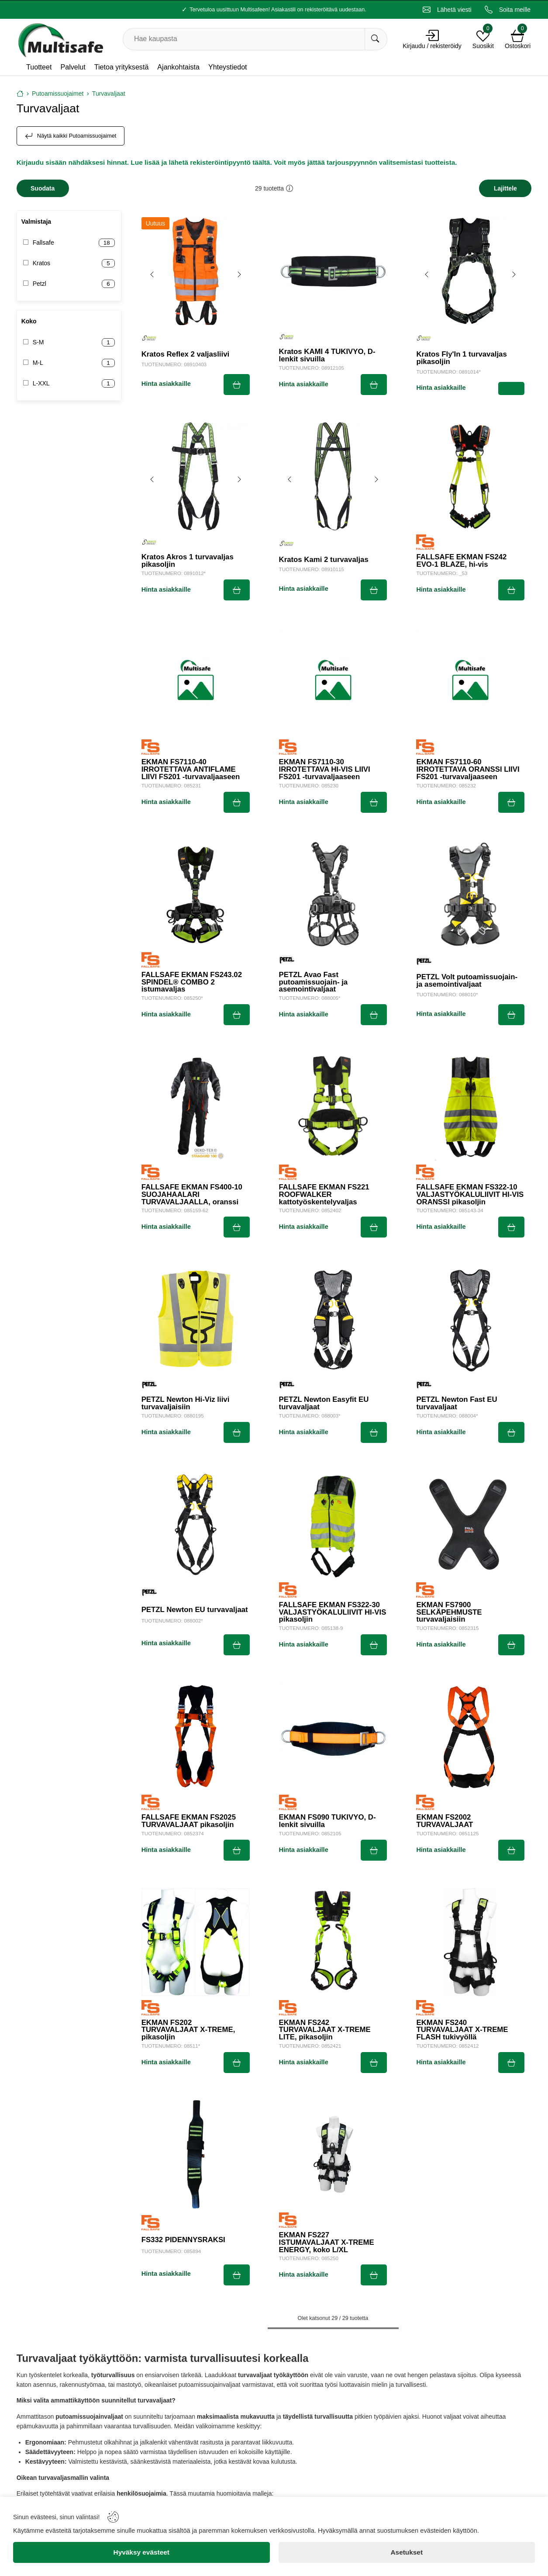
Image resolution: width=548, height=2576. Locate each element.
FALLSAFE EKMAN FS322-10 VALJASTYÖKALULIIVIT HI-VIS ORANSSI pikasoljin (470, 1195)
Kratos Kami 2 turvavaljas (324, 560)
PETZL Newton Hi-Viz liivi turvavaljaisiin (185, 1403)
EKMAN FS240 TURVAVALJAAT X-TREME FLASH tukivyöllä (462, 2030)
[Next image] (239, 274)
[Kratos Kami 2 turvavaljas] (333, 476)
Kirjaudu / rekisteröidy (432, 45)
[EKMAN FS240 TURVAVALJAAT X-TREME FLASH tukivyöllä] (470, 1942)
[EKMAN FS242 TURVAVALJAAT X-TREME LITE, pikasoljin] (333, 1942)
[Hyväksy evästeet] (141, 2552)
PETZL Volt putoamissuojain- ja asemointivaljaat (466, 981)
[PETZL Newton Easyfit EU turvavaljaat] (333, 1319)
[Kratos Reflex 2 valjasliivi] (195, 271)
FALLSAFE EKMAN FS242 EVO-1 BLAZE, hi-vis (461, 561)
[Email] (447, 10)
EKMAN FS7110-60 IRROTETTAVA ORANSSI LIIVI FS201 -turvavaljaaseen (467, 769)
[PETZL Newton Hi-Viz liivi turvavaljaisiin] (195, 1319)
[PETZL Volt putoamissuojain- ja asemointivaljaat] (470, 894)
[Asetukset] (407, 2552)
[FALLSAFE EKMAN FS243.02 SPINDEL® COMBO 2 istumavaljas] (195, 894)
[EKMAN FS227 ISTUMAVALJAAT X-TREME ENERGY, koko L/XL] (333, 2154)
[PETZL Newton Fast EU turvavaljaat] (470, 1319)
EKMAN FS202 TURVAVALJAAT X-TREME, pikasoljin (188, 2030)
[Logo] (60, 39)
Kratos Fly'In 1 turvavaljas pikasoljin (461, 358)
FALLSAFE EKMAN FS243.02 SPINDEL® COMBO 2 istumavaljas (191, 982)
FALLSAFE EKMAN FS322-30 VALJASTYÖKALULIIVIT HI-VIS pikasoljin (332, 1612)
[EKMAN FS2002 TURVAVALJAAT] (470, 1736)
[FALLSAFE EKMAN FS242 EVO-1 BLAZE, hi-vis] (470, 476)
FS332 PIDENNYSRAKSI (183, 2240)
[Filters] (43, 188)
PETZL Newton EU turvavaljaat (194, 1610)
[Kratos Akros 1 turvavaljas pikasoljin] (195, 476)
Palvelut (72, 67)
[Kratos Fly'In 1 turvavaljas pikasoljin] (470, 271)
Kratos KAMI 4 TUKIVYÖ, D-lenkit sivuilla (327, 355)
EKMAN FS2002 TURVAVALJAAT (444, 1821)
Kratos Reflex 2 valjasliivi (185, 354)
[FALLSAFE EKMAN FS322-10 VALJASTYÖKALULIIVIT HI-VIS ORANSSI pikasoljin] (470, 1106)
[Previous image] (152, 274)
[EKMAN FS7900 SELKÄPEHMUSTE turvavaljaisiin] (470, 1524)
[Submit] (237, 384)
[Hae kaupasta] (376, 39)
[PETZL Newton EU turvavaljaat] (195, 1524)
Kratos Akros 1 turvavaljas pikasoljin (187, 561)
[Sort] (505, 188)
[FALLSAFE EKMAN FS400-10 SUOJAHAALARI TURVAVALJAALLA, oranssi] (195, 1106)
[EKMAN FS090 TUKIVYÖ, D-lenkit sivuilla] (333, 1736)
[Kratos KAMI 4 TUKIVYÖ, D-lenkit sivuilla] (333, 271)
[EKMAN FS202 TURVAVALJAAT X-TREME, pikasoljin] (195, 1942)
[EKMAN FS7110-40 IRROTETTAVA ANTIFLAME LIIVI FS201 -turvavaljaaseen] (195, 682)
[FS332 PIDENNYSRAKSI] (195, 2154)
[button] (289, 188)
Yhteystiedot (227, 67)
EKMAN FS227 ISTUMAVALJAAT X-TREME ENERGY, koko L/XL (326, 2243)
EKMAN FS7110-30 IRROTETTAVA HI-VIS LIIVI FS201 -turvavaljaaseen (324, 769)
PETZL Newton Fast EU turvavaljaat (456, 1403)
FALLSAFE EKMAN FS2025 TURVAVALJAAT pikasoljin (188, 1821)
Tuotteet (39, 67)
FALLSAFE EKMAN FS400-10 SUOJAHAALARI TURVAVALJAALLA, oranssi (191, 1195)
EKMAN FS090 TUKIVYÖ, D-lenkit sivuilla (327, 1821)
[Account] (432, 35)
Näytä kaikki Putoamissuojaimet (71, 136)
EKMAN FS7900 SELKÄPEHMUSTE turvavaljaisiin (449, 1612)
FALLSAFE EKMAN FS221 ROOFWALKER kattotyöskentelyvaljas (324, 1195)
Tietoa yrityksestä (121, 67)
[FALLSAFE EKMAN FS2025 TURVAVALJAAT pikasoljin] (195, 1736)
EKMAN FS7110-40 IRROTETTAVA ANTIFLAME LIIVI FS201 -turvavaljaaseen (190, 769)
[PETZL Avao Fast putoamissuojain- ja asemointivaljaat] (333, 894)
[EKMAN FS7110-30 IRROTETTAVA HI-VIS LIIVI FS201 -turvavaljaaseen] (333, 682)
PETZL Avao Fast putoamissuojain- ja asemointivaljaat (313, 982)
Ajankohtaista (178, 67)
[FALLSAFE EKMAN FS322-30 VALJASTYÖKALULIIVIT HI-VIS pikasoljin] (333, 1524)
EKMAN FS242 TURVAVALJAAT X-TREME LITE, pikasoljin (325, 2030)
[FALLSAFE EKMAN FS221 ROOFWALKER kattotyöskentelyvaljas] (333, 1106)
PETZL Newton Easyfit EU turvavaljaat (324, 1403)
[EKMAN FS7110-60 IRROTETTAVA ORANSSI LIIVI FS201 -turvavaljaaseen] (470, 682)
